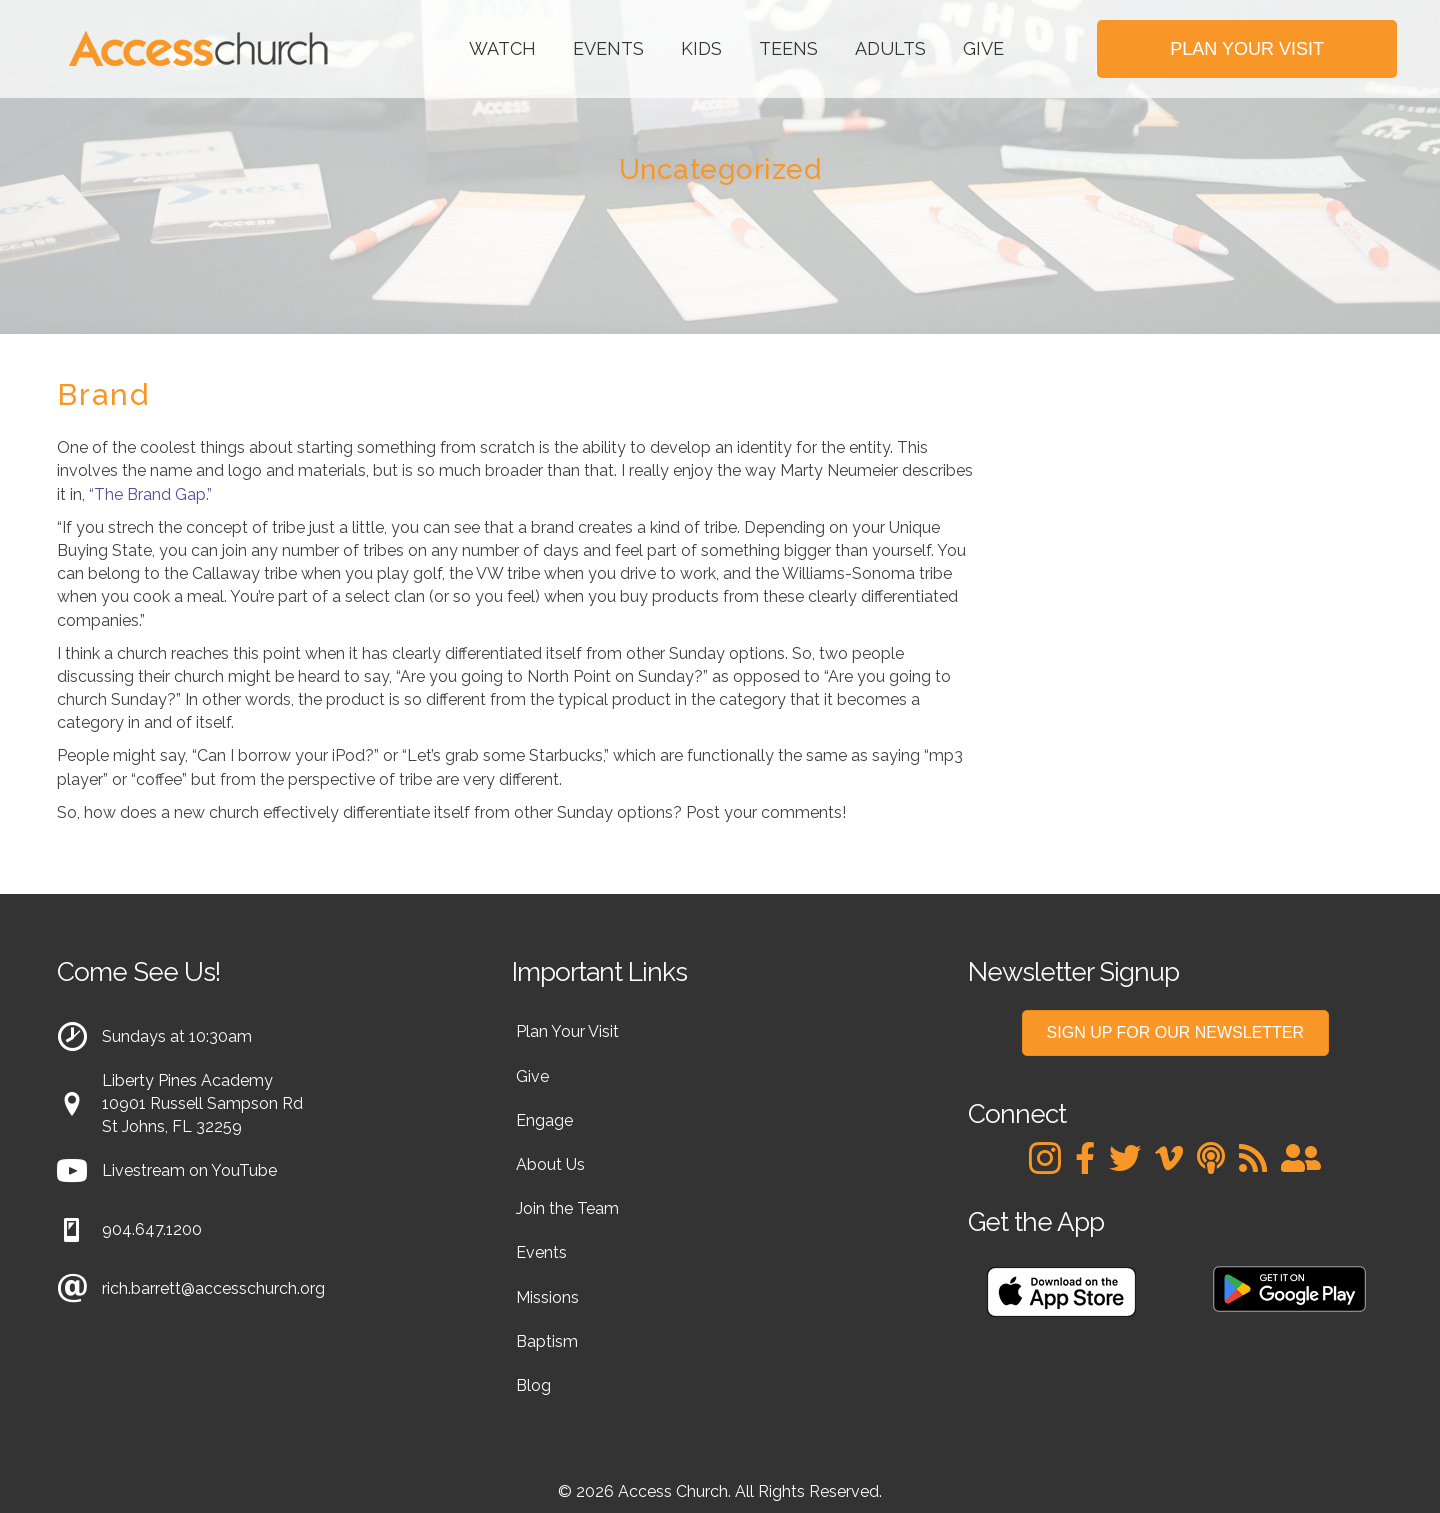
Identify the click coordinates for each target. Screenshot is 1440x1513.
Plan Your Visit (567, 1031)
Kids (701, 48)
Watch (502, 48)
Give (983, 48)
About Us (550, 1164)
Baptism (547, 1341)
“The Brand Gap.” (150, 494)
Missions (547, 1297)
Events (608, 48)
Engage (544, 1120)
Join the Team (567, 1208)
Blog (533, 1385)
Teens (788, 48)
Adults (890, 48)
